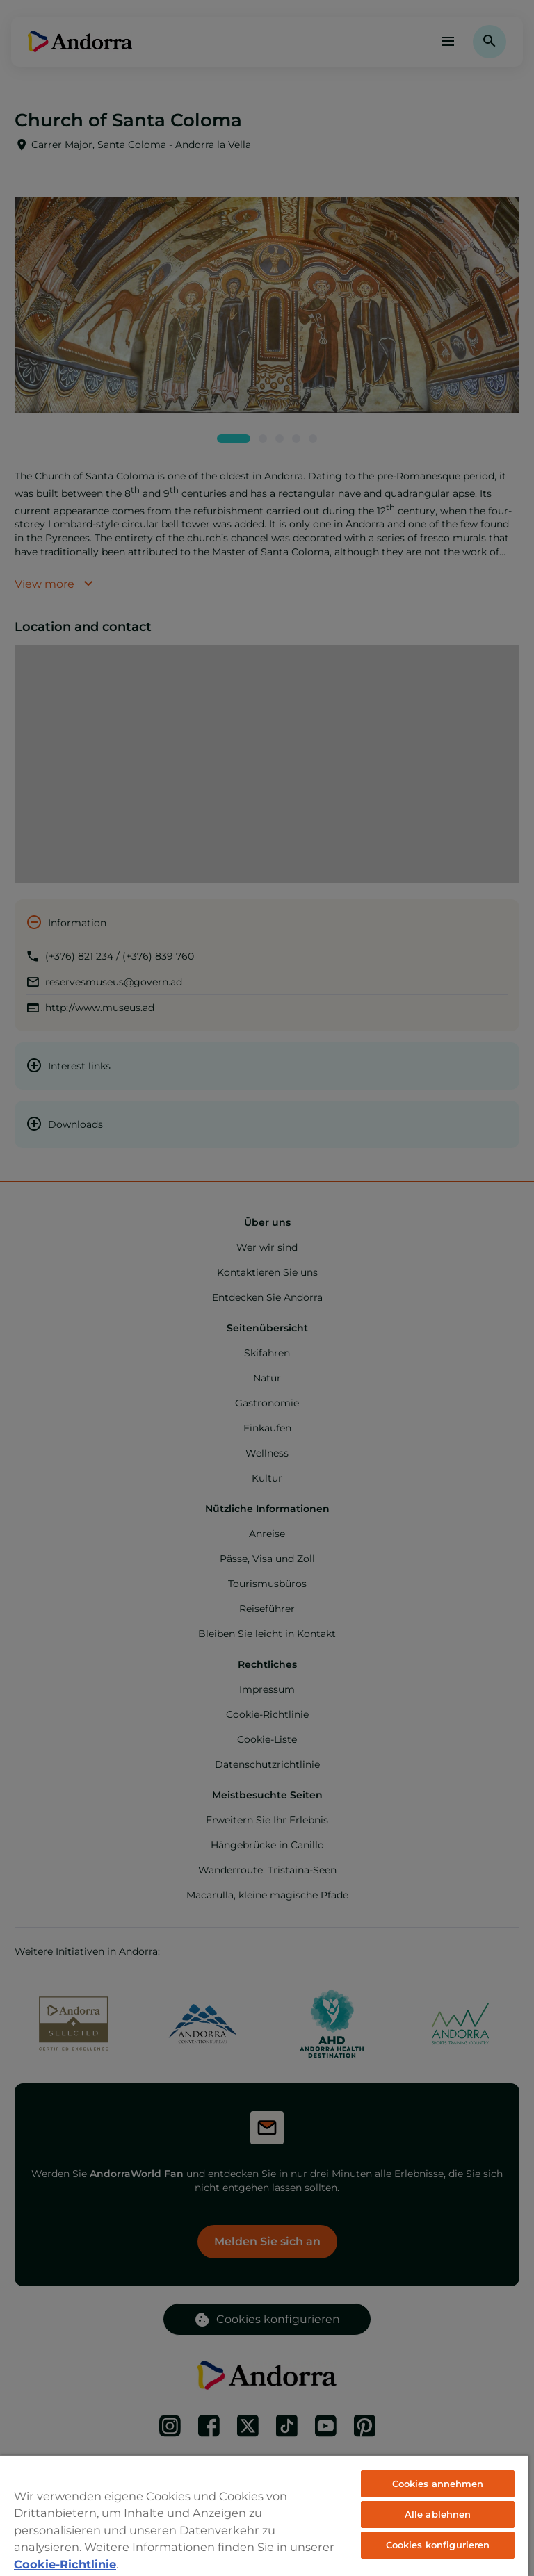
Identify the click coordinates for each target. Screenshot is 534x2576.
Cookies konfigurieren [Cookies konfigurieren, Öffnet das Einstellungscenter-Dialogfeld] (438, 2544)
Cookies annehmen (438, 2483)
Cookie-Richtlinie (65, 2564)
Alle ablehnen (438, 2514)
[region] (264, 2515)
